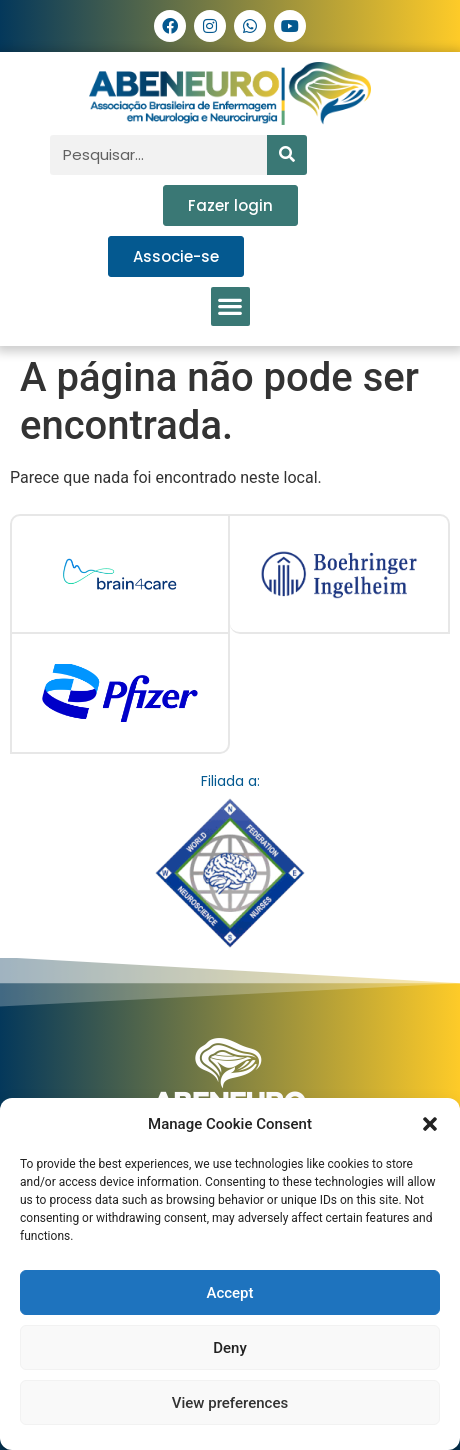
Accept (229, 1293)
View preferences (230, 1403)
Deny (230, 1348)
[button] (430, 1124)
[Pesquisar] (287, 155)
